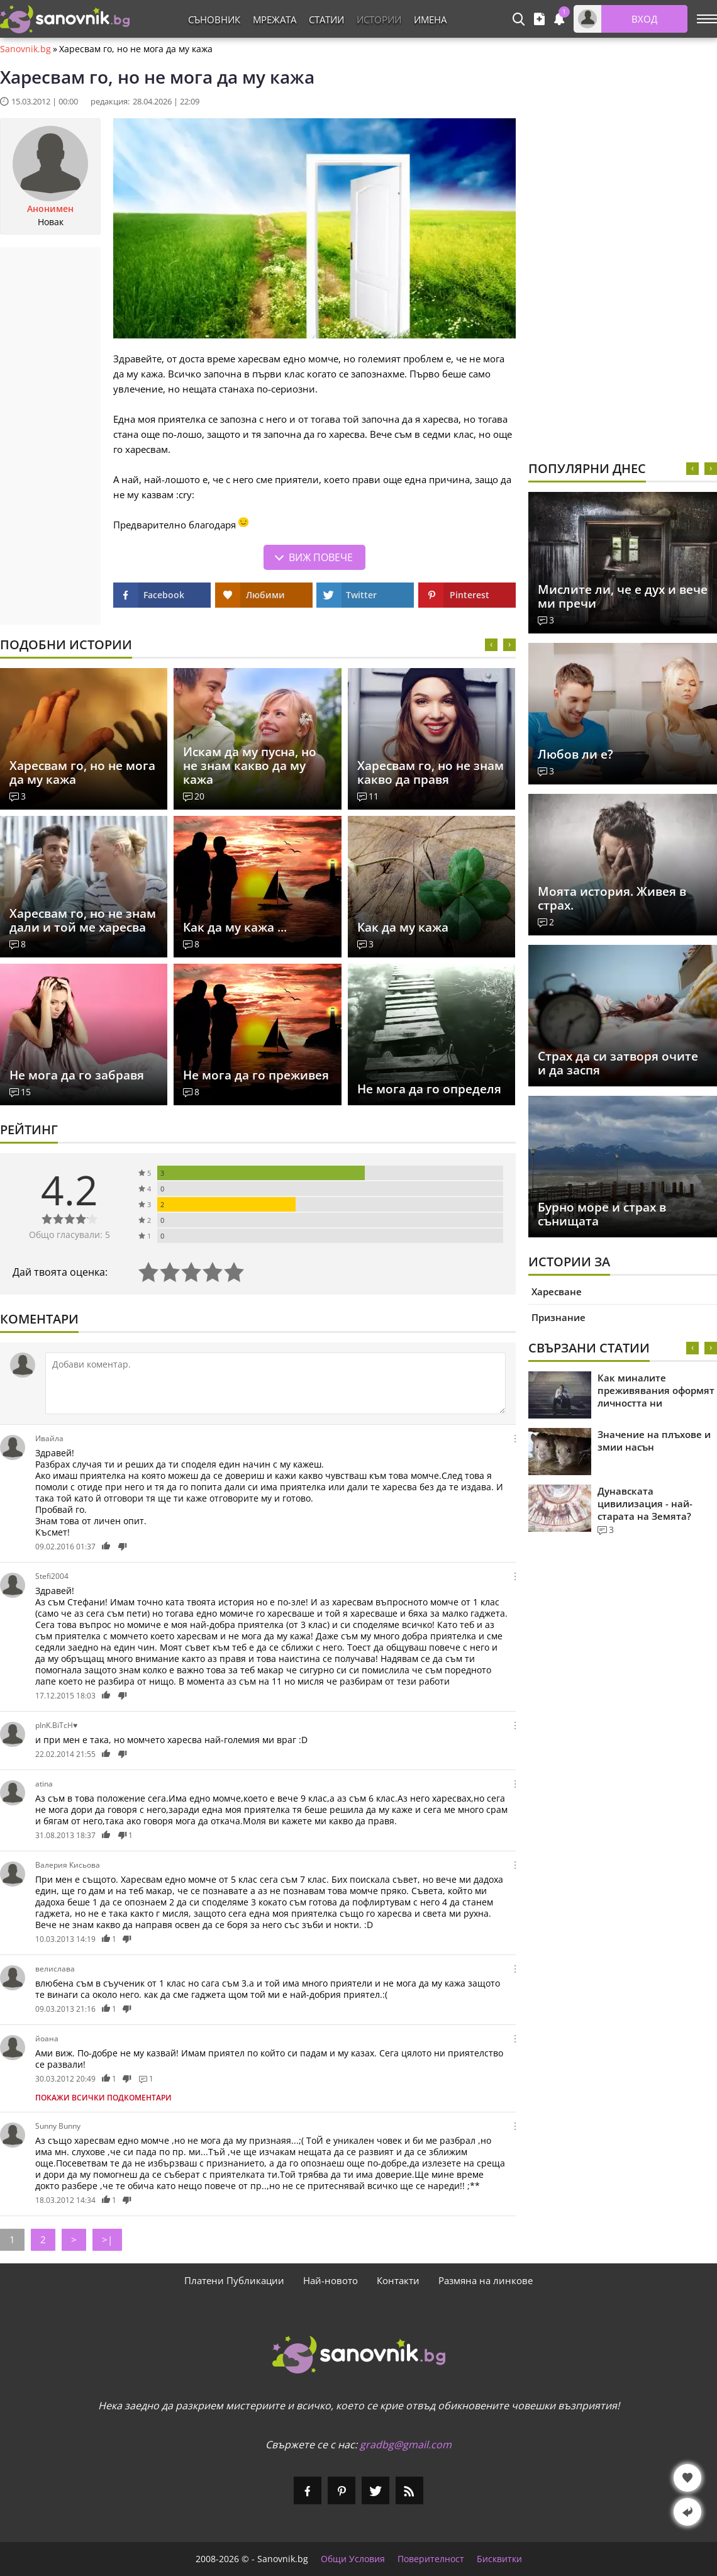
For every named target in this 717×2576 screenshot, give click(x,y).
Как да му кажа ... (235, 927)
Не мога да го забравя (76, 1075)
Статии (326, 19)
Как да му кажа (402, 927)
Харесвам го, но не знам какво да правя (430, 772)
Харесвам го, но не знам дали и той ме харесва (82, 920)
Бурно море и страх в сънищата (602, 1214)
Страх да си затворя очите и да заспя (618, 1063)
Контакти (398, 2280)
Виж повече (321, 557)
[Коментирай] (275, 1383)
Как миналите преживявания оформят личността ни (656, 1390)
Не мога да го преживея (256, 1075)
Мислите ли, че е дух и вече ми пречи (623, 596)
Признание (558, 1317)
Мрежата (274, 19)
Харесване (556, 1291)
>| (107, 2239)
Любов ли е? (575, 754)
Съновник (214, 19)
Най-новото (330, 2280)
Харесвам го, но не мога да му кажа (82, 772)
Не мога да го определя (429, 1089)
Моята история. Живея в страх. (612, 898)
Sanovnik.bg (25, 49)
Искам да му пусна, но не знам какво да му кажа (249, 766)
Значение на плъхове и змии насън (654, 1440)
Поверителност (430, 2559)
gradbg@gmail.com (406, 2444)
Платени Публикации (234, 2280)
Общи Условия (353, 2559)
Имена (430, 19)
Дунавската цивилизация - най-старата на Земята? (645, 1503)
